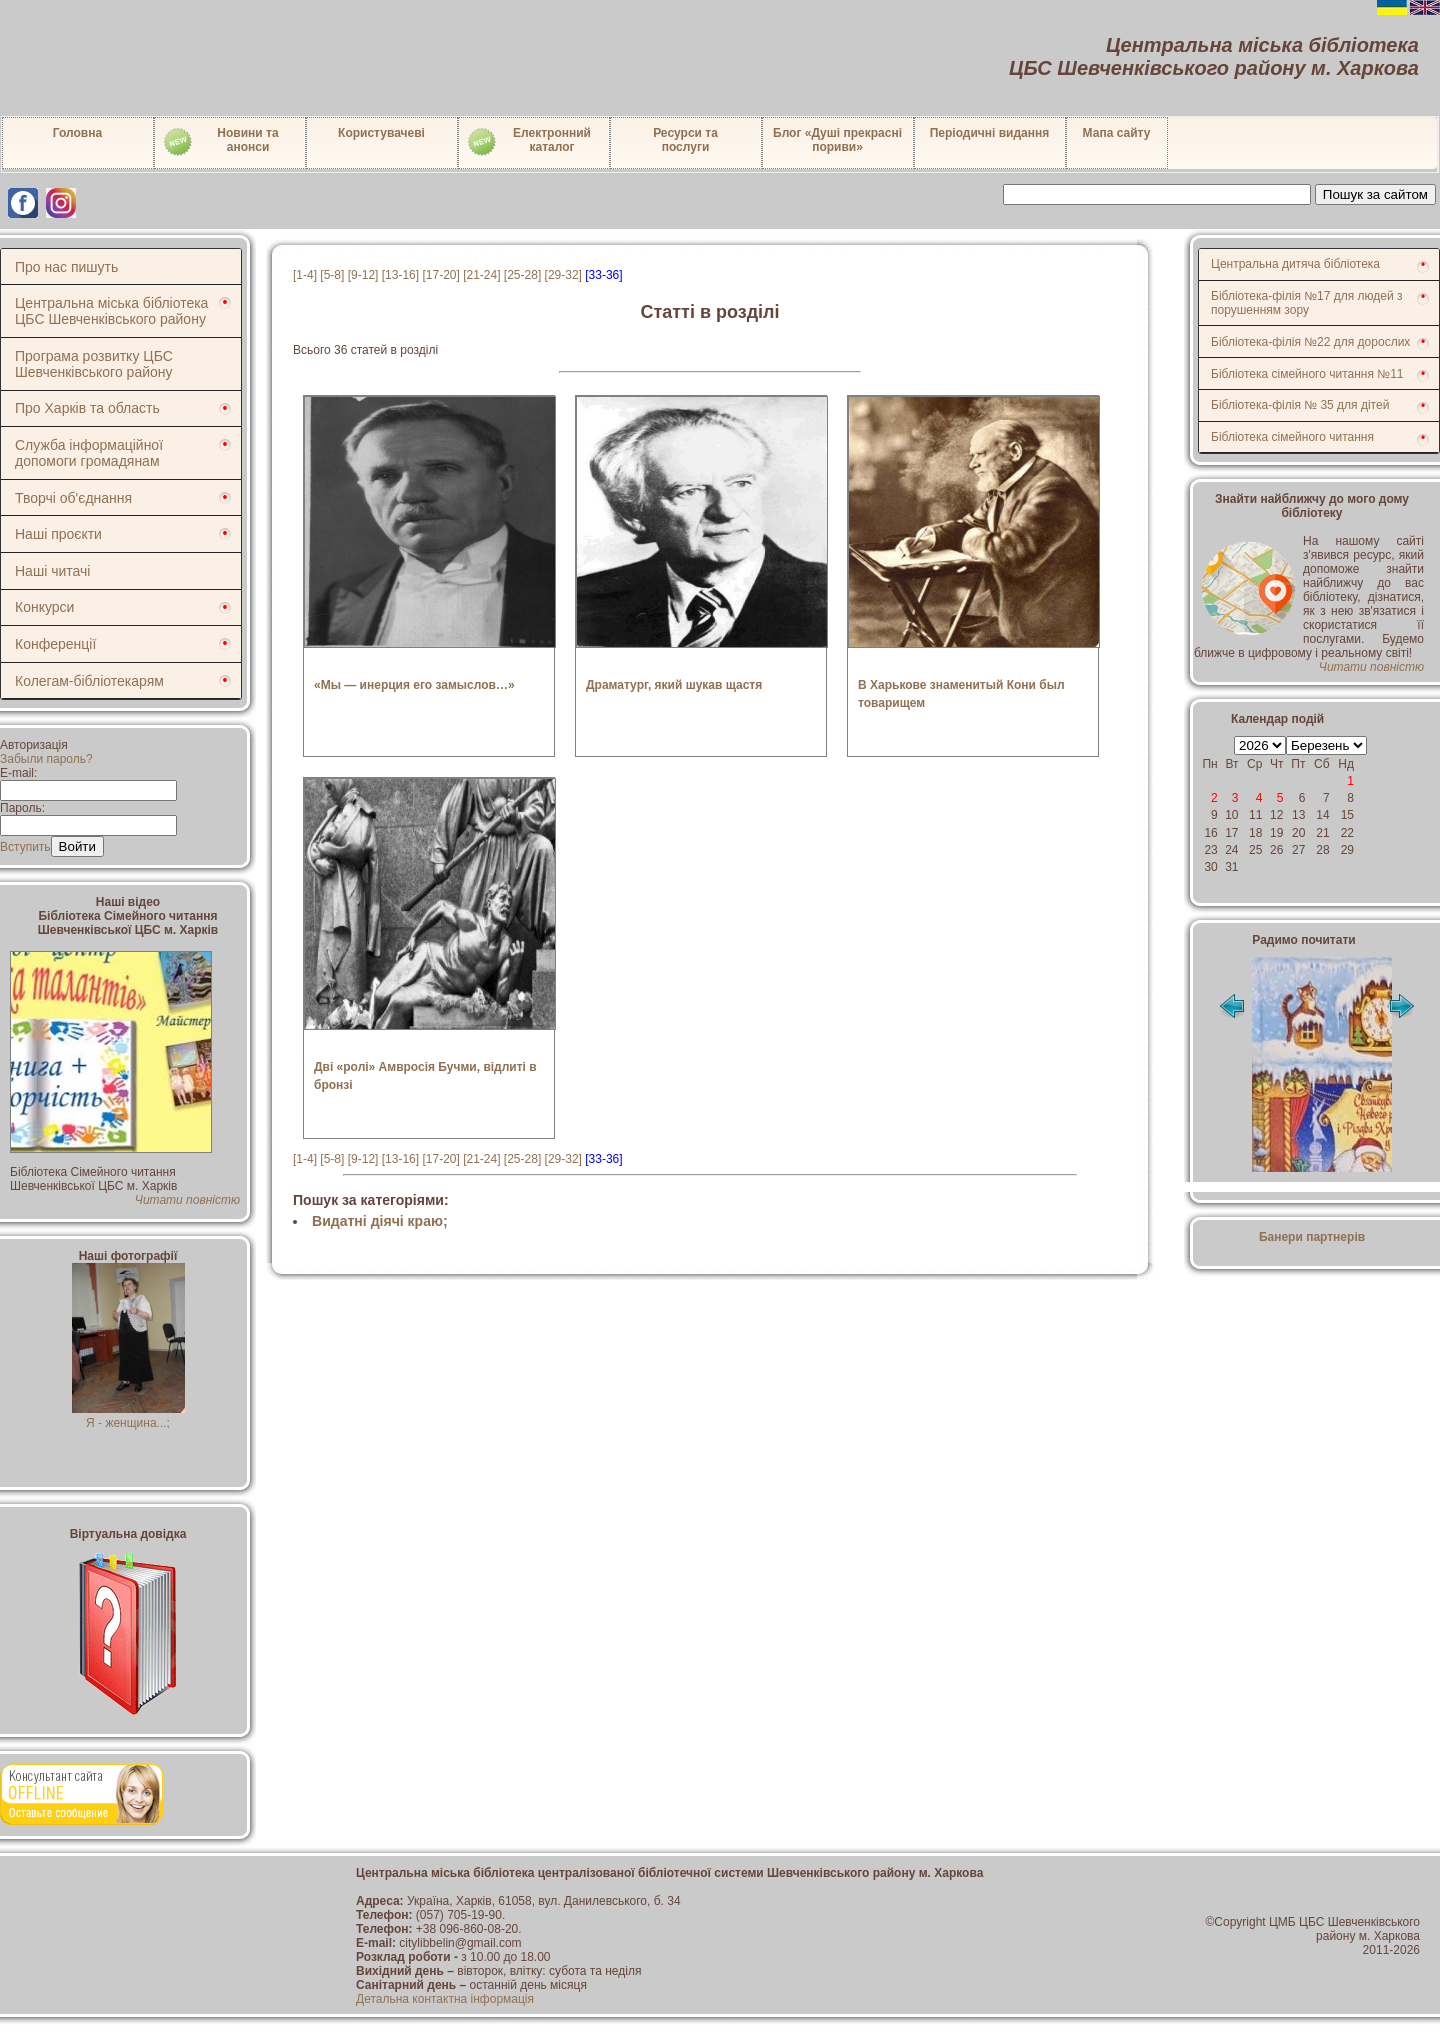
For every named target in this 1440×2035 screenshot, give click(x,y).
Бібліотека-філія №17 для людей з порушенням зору (1307, 303)
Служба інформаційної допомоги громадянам (89, 453)
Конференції (55, 644)
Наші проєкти (58, 534)
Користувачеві (381, 133)
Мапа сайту (1117, 133)
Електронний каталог (528, 142)
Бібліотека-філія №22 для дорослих (1310, 342)
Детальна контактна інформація (445, 1999)
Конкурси (44, 607)
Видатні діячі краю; (380, 1221)
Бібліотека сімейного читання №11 (1307, 374)
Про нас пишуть (66, 267)
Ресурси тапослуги (685, 140)
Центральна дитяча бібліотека (1295, 264)
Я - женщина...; (128, 1416)
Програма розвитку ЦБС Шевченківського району (94, 364)
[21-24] (481, 275)
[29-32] (563, 275)
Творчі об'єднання (73, 498)
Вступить (25, 847)
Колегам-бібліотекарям (89, 681)
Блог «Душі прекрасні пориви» (837, 140)
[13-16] (400, 275)
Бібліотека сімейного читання (1292, 437)
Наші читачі (52, 571)
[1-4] (305, 275)
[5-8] (332, 275)
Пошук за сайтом (1375, 194)
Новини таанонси (220, 142)
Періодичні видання (990, 133)
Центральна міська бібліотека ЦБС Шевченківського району (111, 311)
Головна (77, 133)
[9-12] (363, 275)
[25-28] (522, 275)
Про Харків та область (87, 408)
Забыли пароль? (46, 759)
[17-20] (440, 275)
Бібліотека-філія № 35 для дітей (1300, 405)
